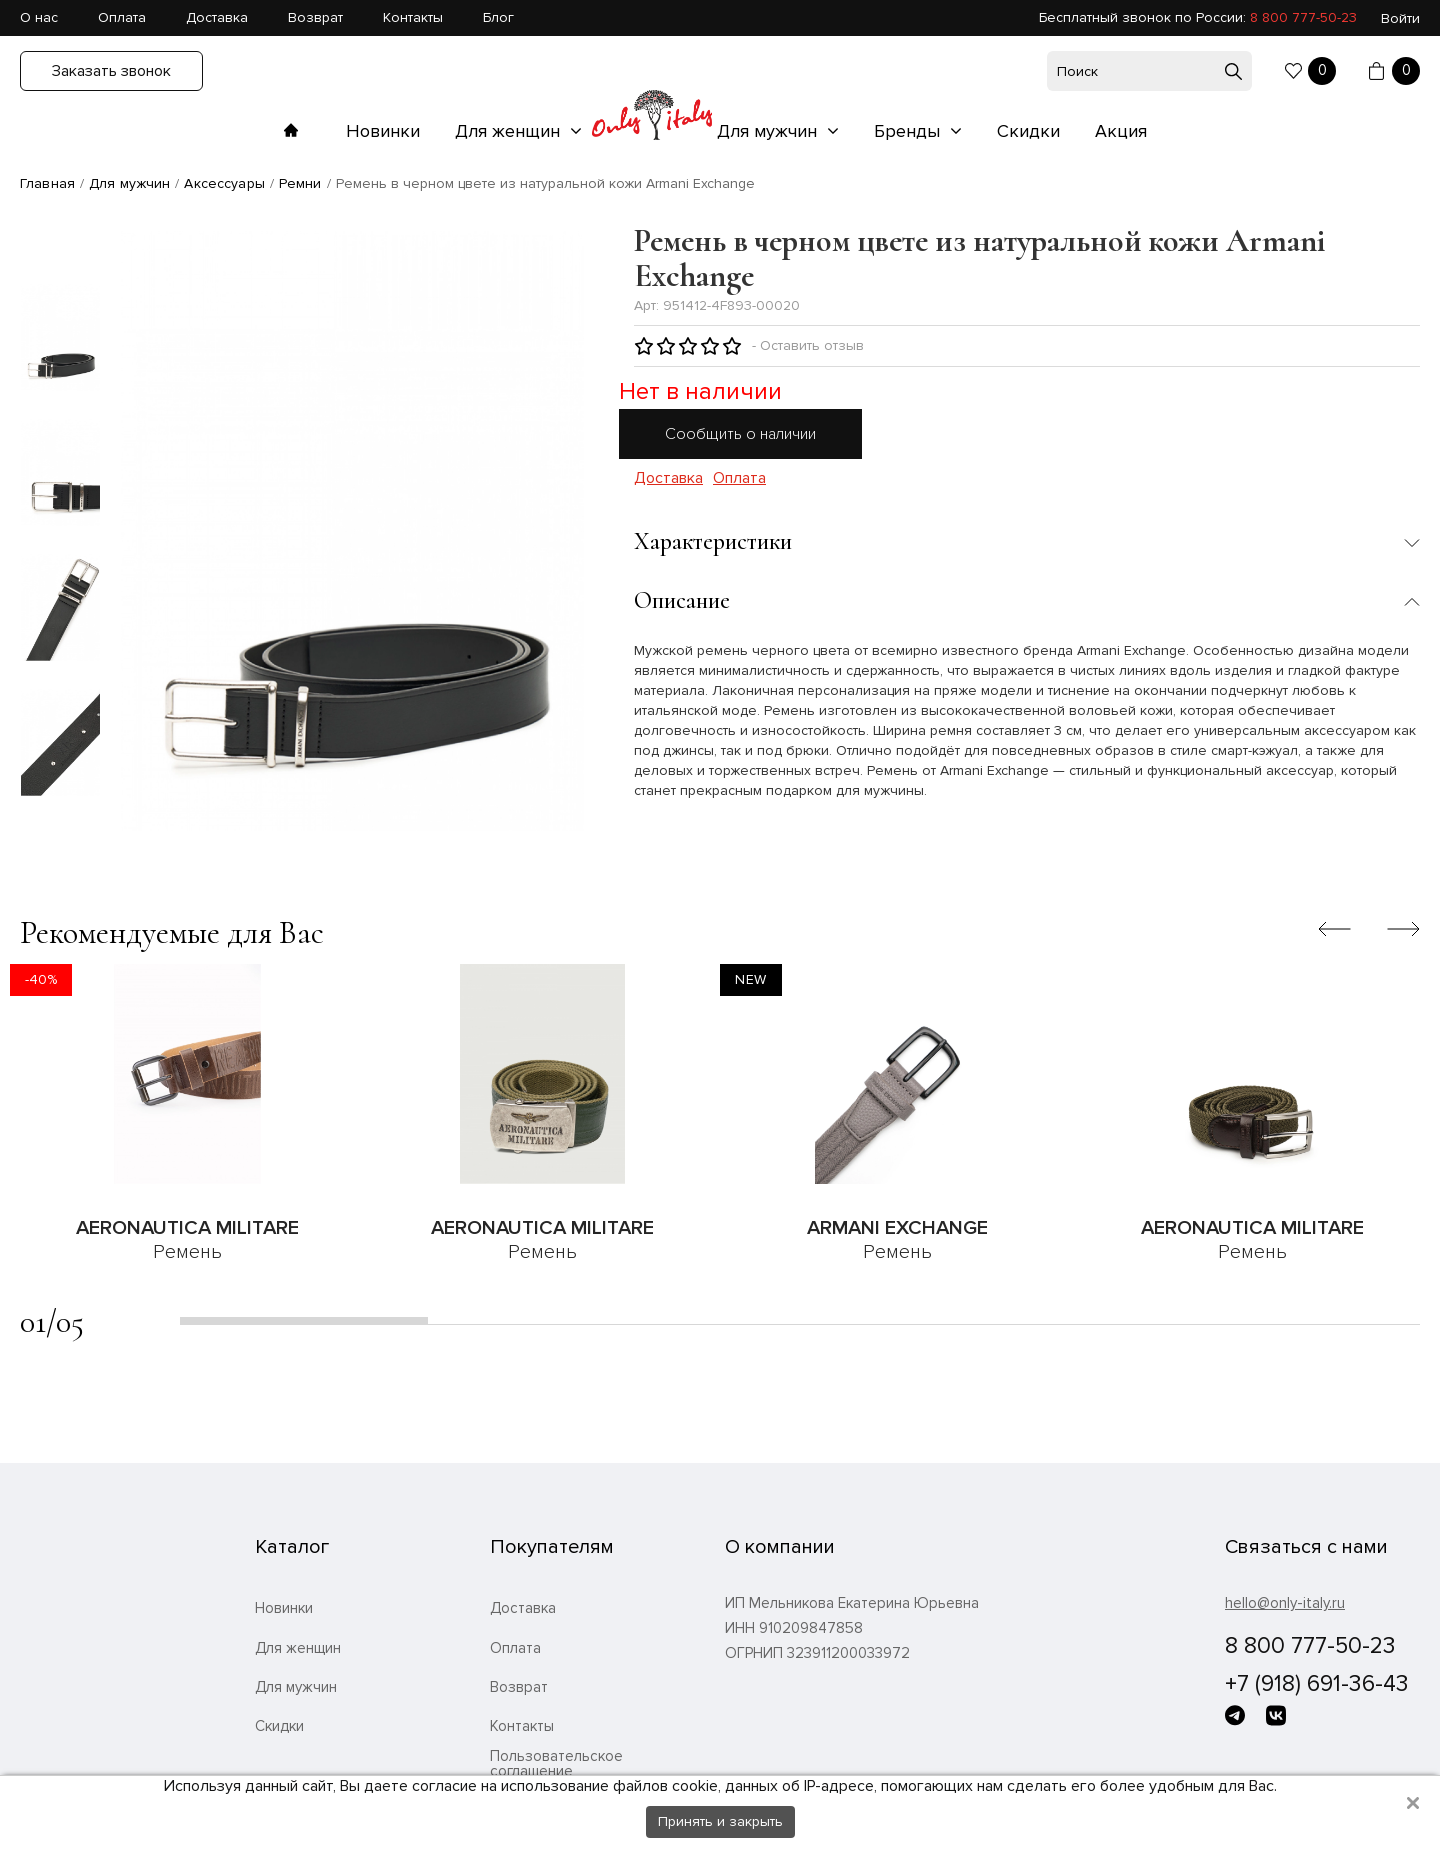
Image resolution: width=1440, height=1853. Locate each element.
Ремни (300, 183)
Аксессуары (224, 183)
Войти (1400, 18)
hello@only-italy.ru (1285, 1603)
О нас (39, 17)
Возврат (315, 17)
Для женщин (510, 131)
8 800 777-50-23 (1303, 17)
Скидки (1028, 131)
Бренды (909, 131)
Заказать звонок (111, 71)
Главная (47, 183)
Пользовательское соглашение (556, 1764)
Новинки (383, 131)
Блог (498, 17)
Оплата (122, 17)
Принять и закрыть (720, 1821)
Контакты (413, 17)
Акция (1121, 131)
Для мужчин (769, 131)
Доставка (217, 17)
